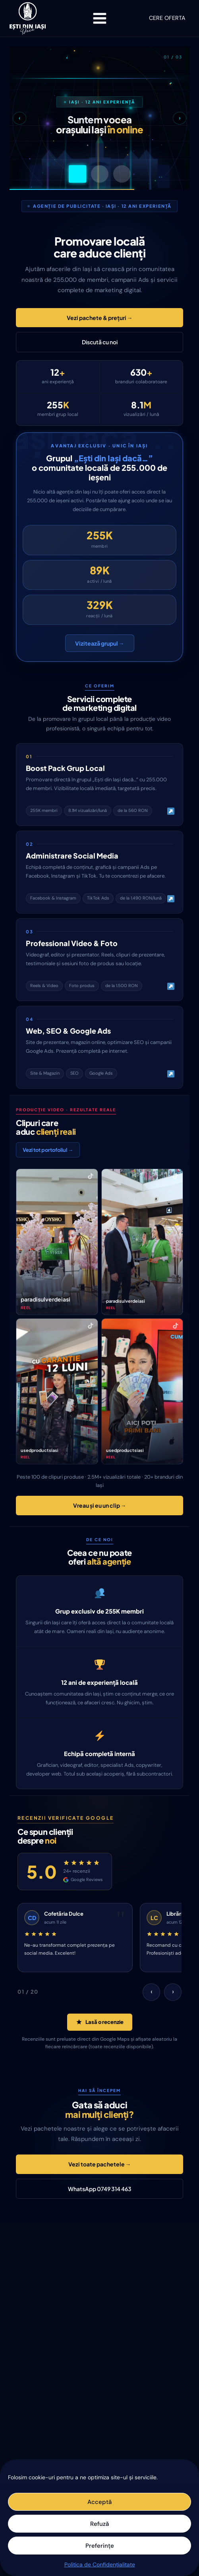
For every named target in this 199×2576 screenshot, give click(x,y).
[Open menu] (99, 18)
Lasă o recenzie (100, 2022)
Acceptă (99, 2502)
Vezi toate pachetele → (99, 2164)
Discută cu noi (100, 341)
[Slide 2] (99, 174)
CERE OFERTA (167, 17)
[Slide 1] (77, 174)
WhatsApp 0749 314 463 (99, 2188)
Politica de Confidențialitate (99, 2564)
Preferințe (99, 2546)
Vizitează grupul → (99, 643)
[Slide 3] (122, 174)
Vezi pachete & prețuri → (100, 317)
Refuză (99, 2524)
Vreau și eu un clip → (99, 1505)
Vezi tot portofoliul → (48, 1150)
